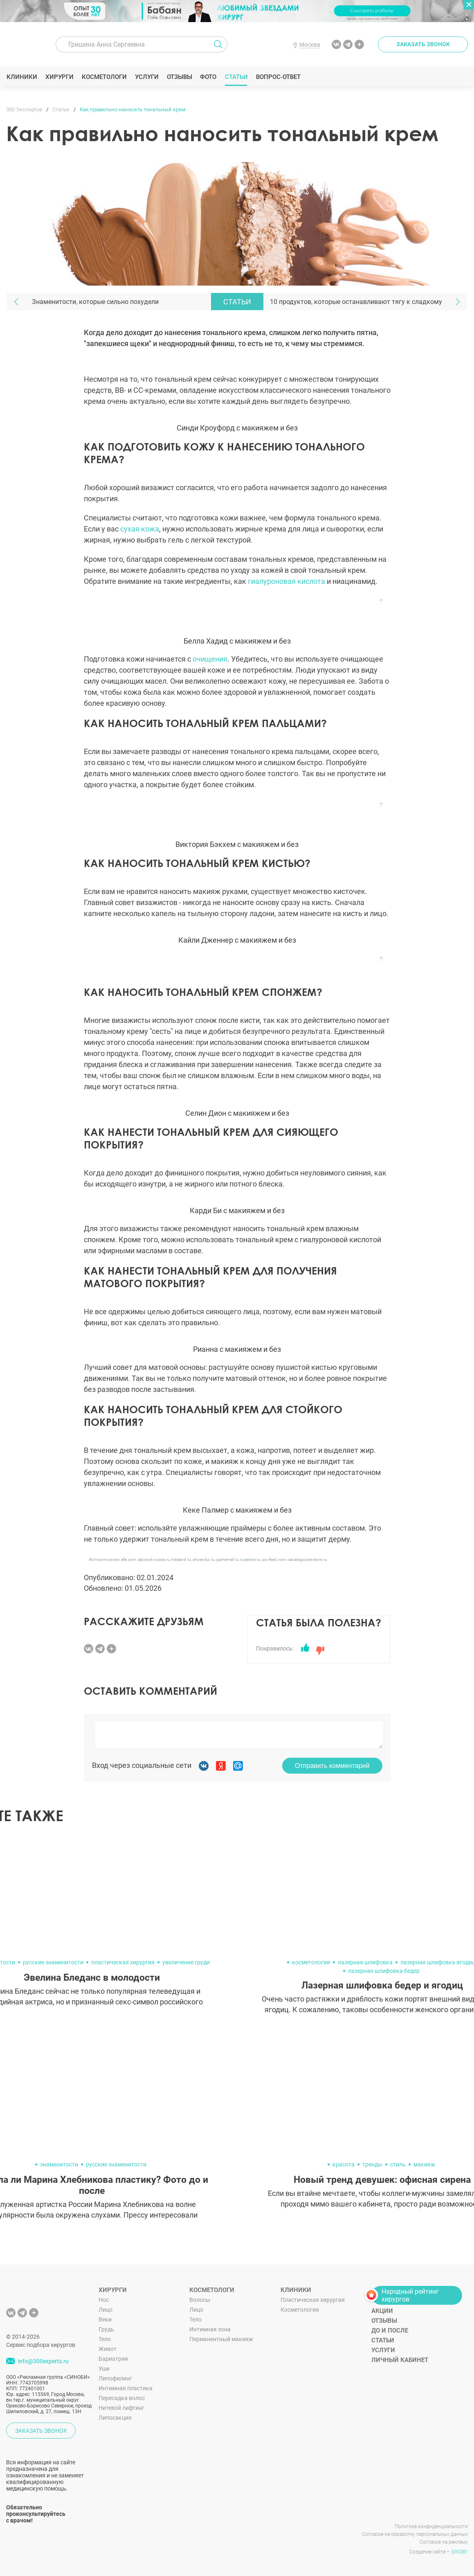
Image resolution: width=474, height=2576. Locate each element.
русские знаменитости (53, 1962)
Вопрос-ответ (278, 77)
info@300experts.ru (43, 2361)
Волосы (199, 2300)
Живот (108, 2349)
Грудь (106, 2329)
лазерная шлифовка (365, 1962)
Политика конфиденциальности (431, 2526)
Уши (104, 2368)
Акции (382, 2311)
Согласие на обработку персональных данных (415, 2534)
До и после (389, 2330)
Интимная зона (210, 2329)
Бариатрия (113, 2358)
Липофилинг (115, 2378)
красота (343, 2164)
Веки (105, 2319)
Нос (104, 2300)
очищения (210, 659)
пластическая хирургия (123, 1962)
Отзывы (179, 77)
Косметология (300, 2309)
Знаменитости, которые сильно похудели (95, 302)
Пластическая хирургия (313, 2300)
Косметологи (104, 77)
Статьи (236, 77)
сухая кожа (139, 529)
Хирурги (59, 77)
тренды (372, 2164)
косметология (311, 1962)
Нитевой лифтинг (121, 2408)
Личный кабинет (399, 2360)
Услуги (146, 77)
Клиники (22, 77)
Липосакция (115, 2417)
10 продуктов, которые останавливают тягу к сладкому (356, 302)
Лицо (105, 2309)
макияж (424, 2164)
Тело (105, 2339)
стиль (398, 2164)
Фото (208, 77)
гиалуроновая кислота (286, 581)
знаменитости (59, 2164)
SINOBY (459, 2552)
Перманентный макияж (221, 2339)
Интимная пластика (126, 2388)
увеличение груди (186, 1962)
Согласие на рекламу (444, 2542)
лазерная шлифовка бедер (384, 1971)
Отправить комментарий (332, 1765)
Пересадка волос (122, 2398)
